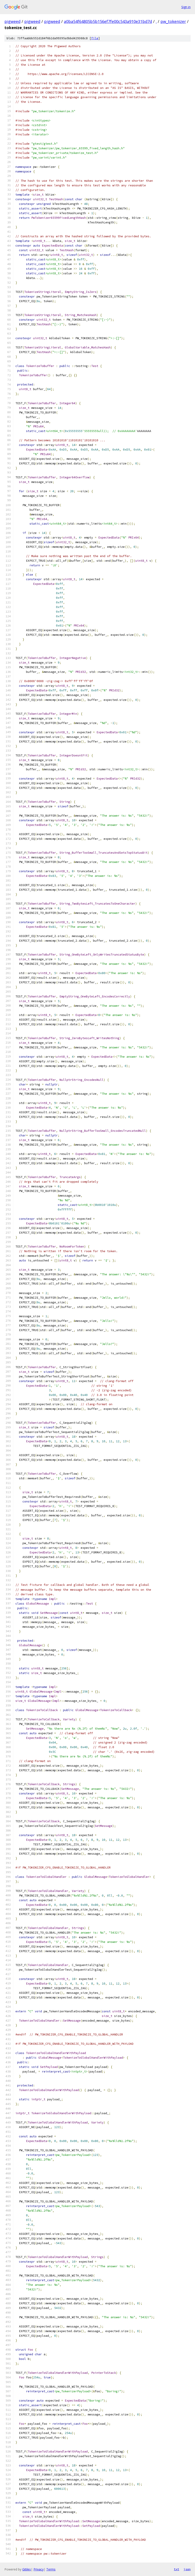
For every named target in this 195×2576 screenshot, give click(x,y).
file (94, 38)
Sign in (186, 7)
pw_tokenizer (173, 21)
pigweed (12, 21)
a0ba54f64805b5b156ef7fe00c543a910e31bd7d (108, 21)
